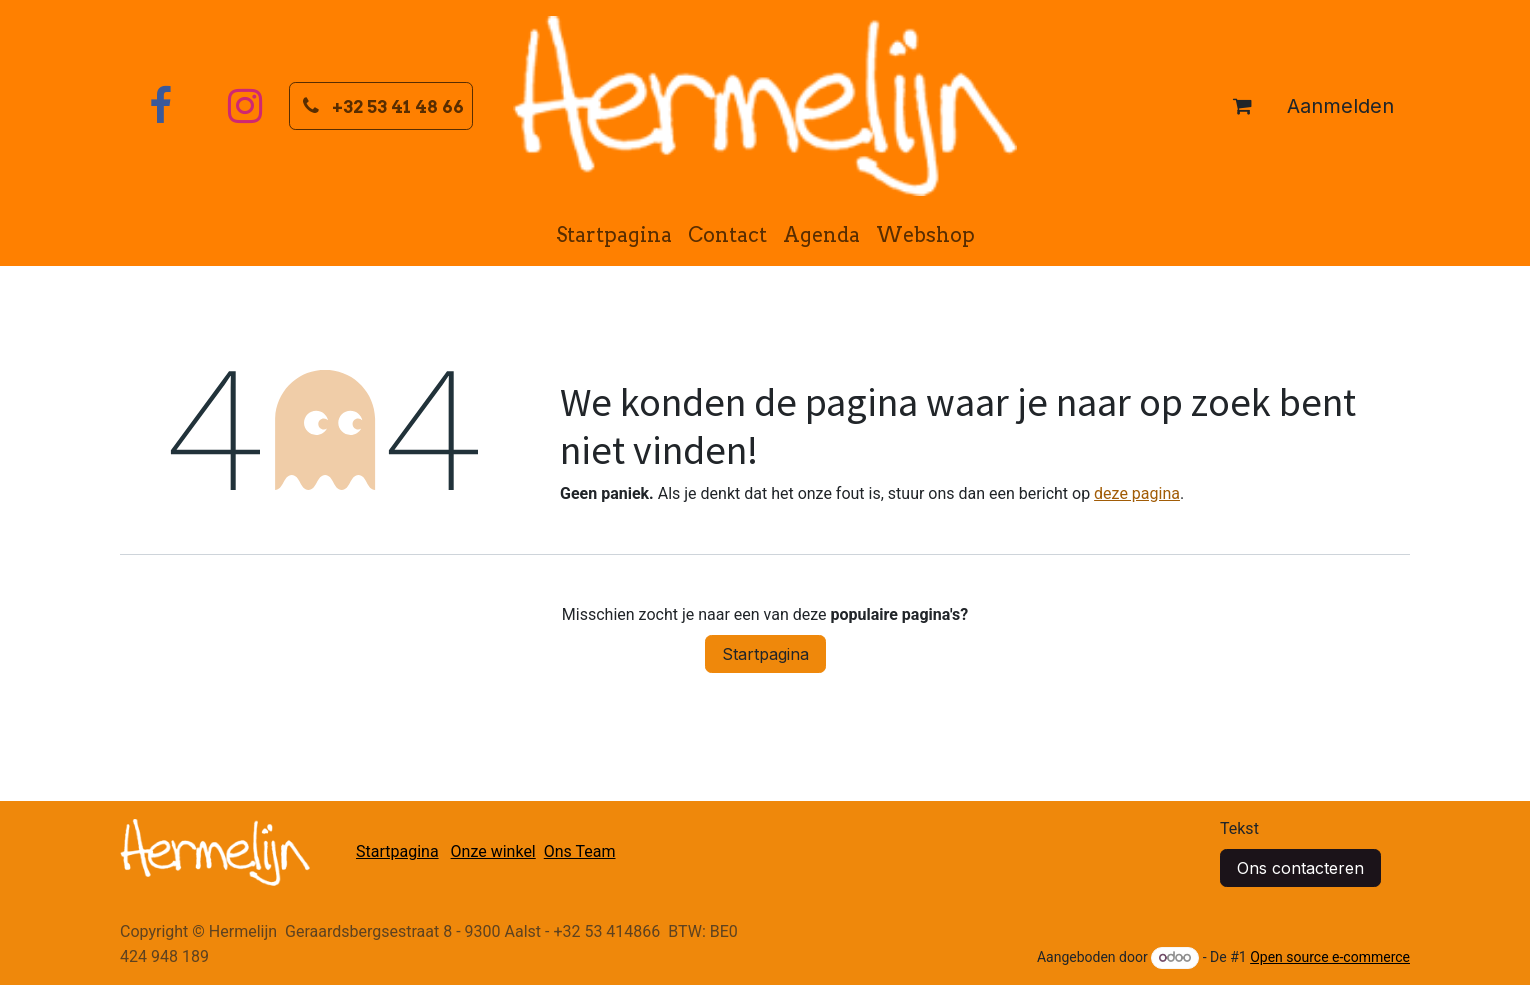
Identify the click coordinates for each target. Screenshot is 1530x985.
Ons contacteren (1300, 868)
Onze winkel (493, 851)
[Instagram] (245, 106)
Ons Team (580, 851)
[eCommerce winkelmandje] (1242, 106)
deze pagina (1137, 493)
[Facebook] (160, 106)
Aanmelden (1340, 106)
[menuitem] (614, 235)
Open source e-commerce (1330, 957)
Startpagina (765, 654)
